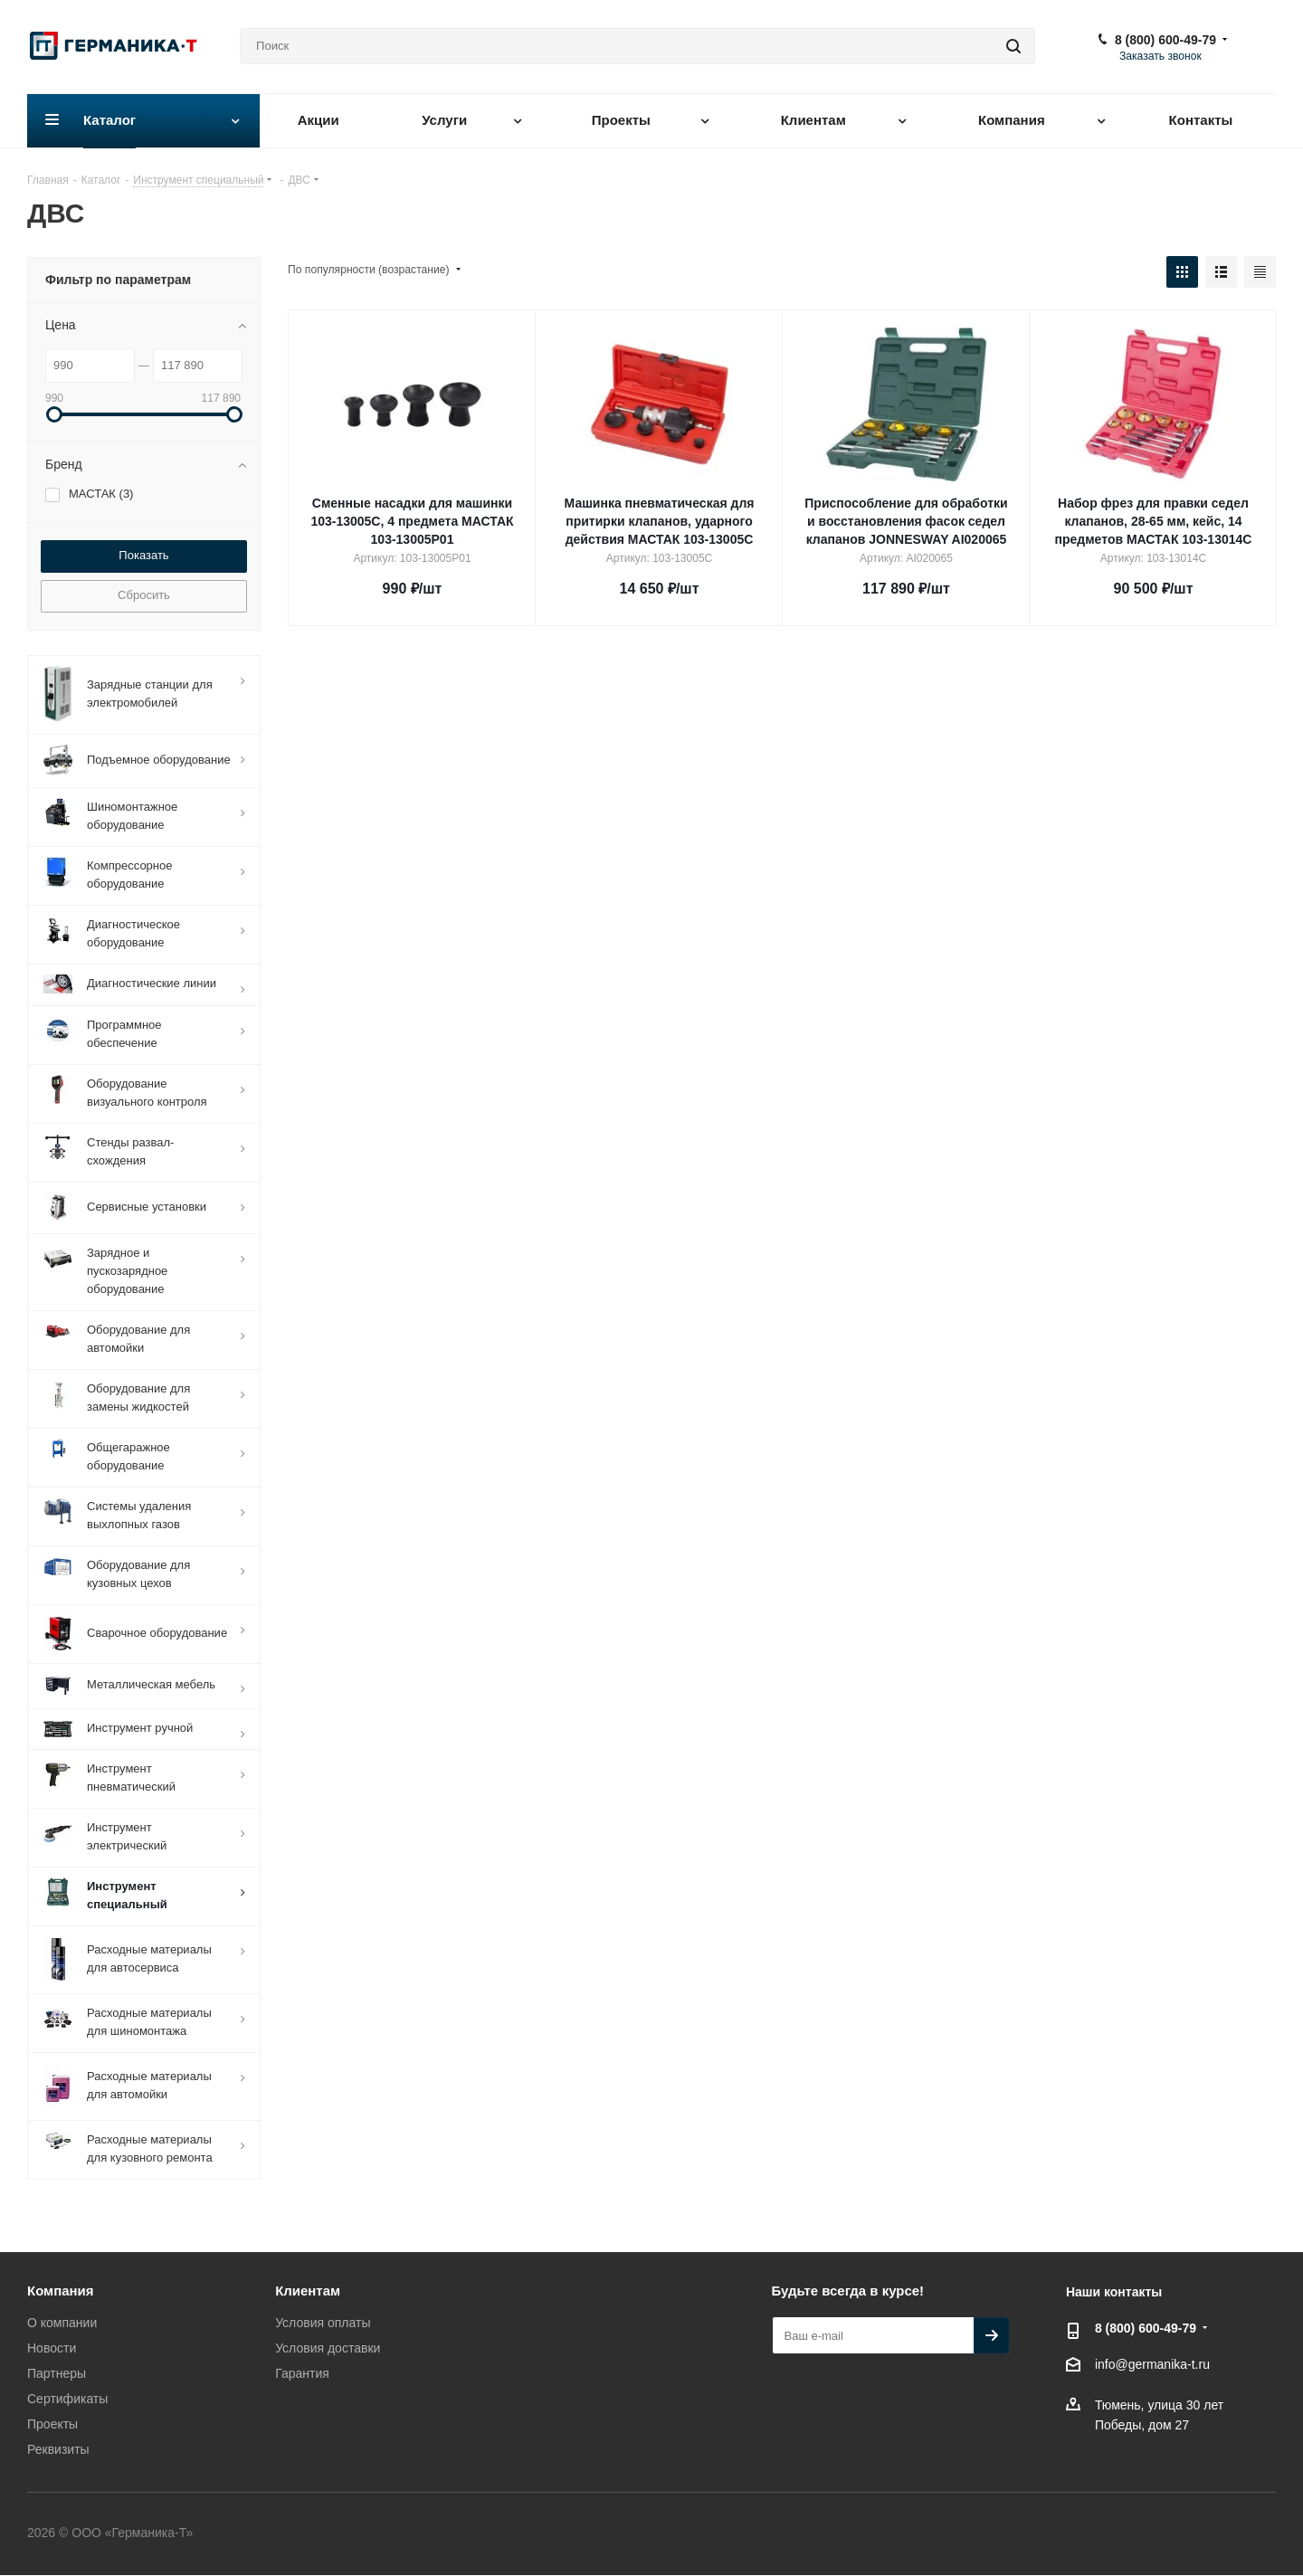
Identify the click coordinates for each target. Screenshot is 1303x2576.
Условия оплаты (322, 2322)
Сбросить (144, 595)
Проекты (52, 2424)
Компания (60, 2290)
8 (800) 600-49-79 (1165, 40)
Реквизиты (58, 2449)
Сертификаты (67, 2398)
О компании (62, 2322)
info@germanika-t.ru (1152, 2365)
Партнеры (56, 2373)
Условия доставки (327, 2348)
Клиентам (307, 2290)
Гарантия (302, 2373)
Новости (51, 2348)
